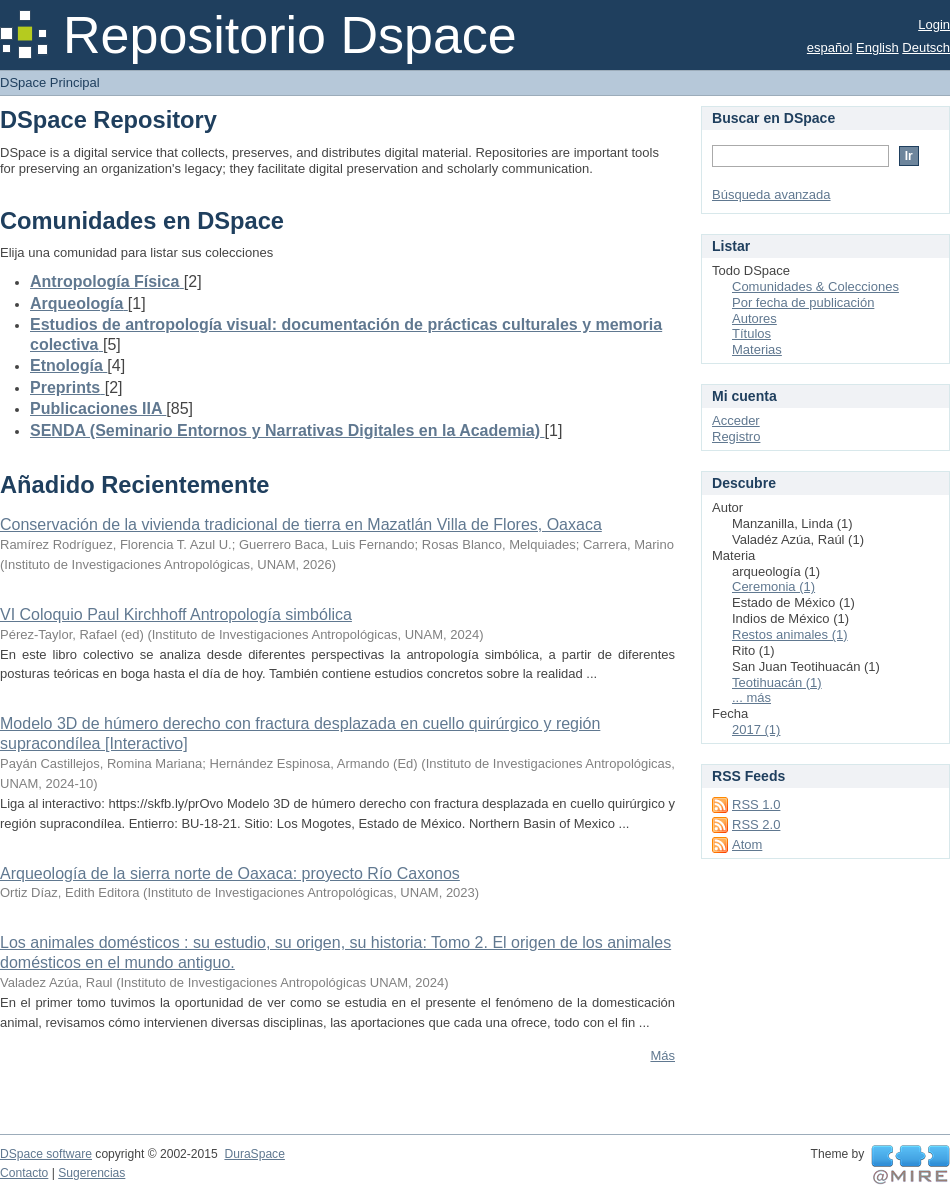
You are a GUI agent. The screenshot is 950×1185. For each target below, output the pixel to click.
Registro (736, 436)
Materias (757, 349)
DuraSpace (254, 1154)
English (877, 47)
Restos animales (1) (790, 634)
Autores (754, 318)
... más (751, 697)
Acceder (736, 420)
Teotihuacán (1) (777, 682)
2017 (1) (756, 729)
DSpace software (46, 1154)
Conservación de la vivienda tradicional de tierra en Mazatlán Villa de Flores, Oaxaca (301, 524)
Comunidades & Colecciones (815, 286)
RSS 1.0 (756, 804)
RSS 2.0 (756, 824)
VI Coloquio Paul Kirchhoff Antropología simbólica (176, 614)
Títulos (751, 333)
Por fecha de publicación (803, 302)
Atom (747, 844)
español (830, 47)
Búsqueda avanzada (771, 194)
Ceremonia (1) (773, 586)
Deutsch (926, 47)
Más (662, 1055)
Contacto (24, 1173)
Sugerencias (91, 1173)
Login (934, 24)
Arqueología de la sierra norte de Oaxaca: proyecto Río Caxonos (230, 873)
